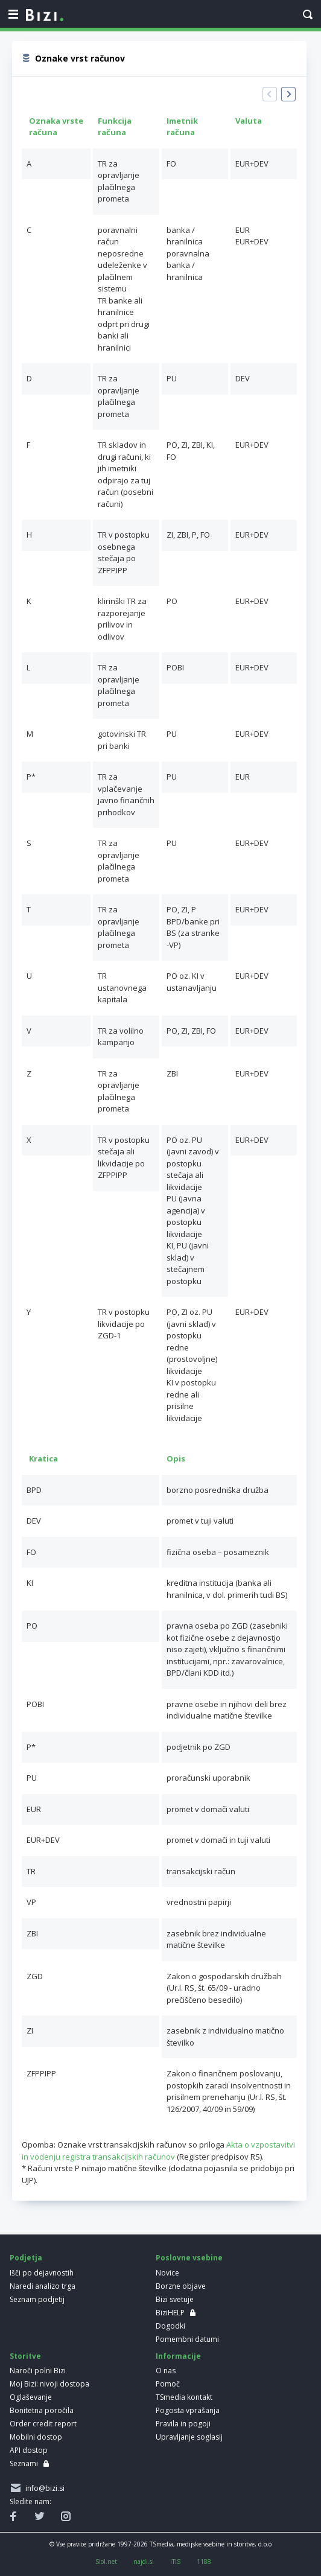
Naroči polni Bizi (38, 2370)
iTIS (175, 2561)
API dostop (29, 2450)
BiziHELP (170, 2312)
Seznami (24, 2463)
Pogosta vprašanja (188, 2410)
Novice (167, 2273)
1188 (204, 2561)
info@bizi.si (43, 2488)
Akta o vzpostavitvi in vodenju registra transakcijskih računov (158, 2150)
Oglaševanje (31, 2397)
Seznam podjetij (37, 2299)
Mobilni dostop (36, 2437)
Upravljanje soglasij (189, 2437)
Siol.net (106, 2561)
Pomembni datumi (187, 2339)
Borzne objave (181, 2286)
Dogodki (170, 2326)
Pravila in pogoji (183, 2424)
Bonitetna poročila (42, 2410)
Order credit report (43, 2424)
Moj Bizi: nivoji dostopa (49, 2384)
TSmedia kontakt (184, 2397)
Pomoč (168, 2384)
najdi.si (143, 2561)
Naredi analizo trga (42, 2286)
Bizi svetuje (175, 2299)
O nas (166, 2370)
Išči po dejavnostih (42, 2273)
